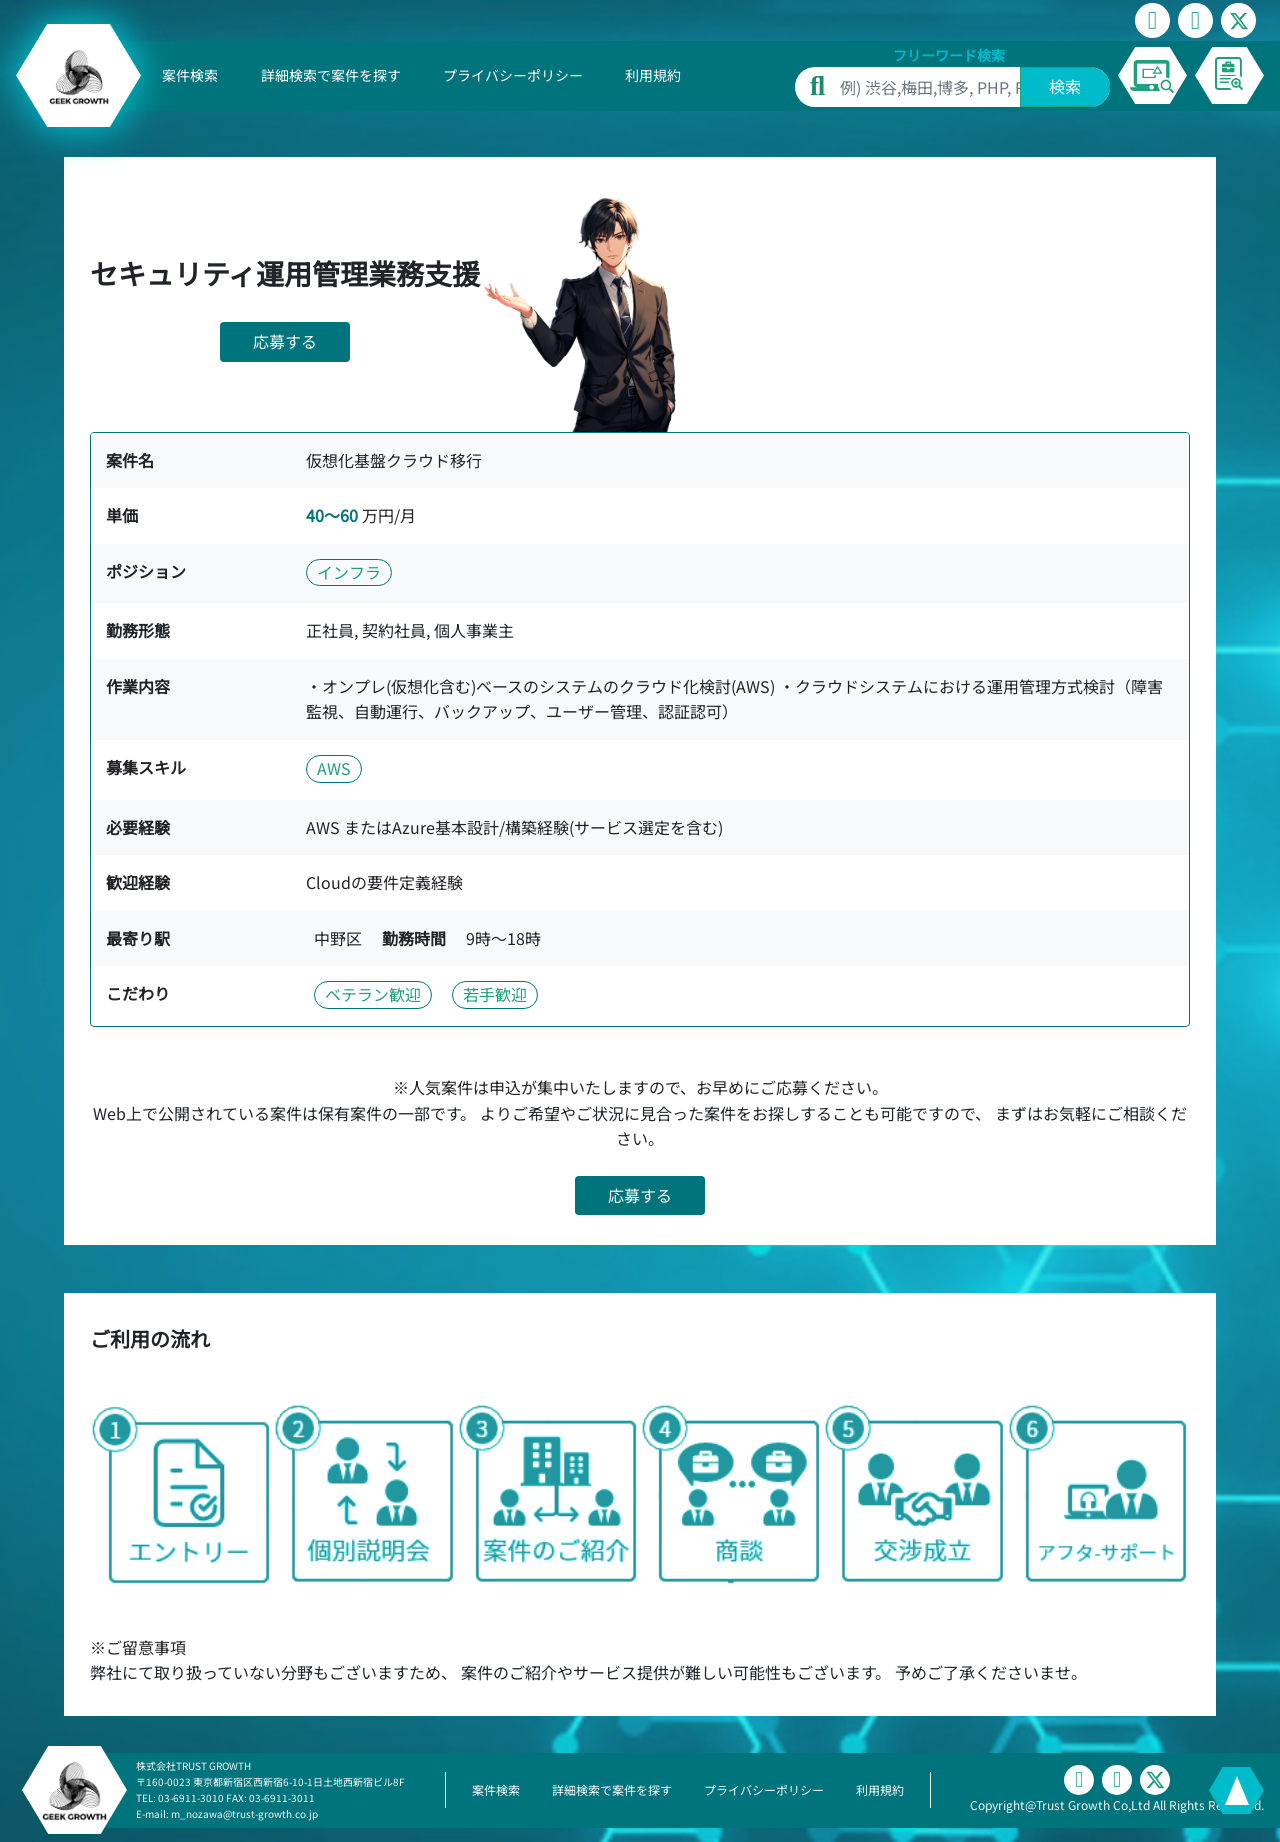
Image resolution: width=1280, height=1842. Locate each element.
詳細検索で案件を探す (331, 75)
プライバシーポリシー (513, 75)
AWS (334, 768)
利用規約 (653, 75)
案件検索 (190, 75)
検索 (1065, 86)
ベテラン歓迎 (373, 994)
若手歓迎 (495, 994)
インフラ (349, 572)
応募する (285, 341)
